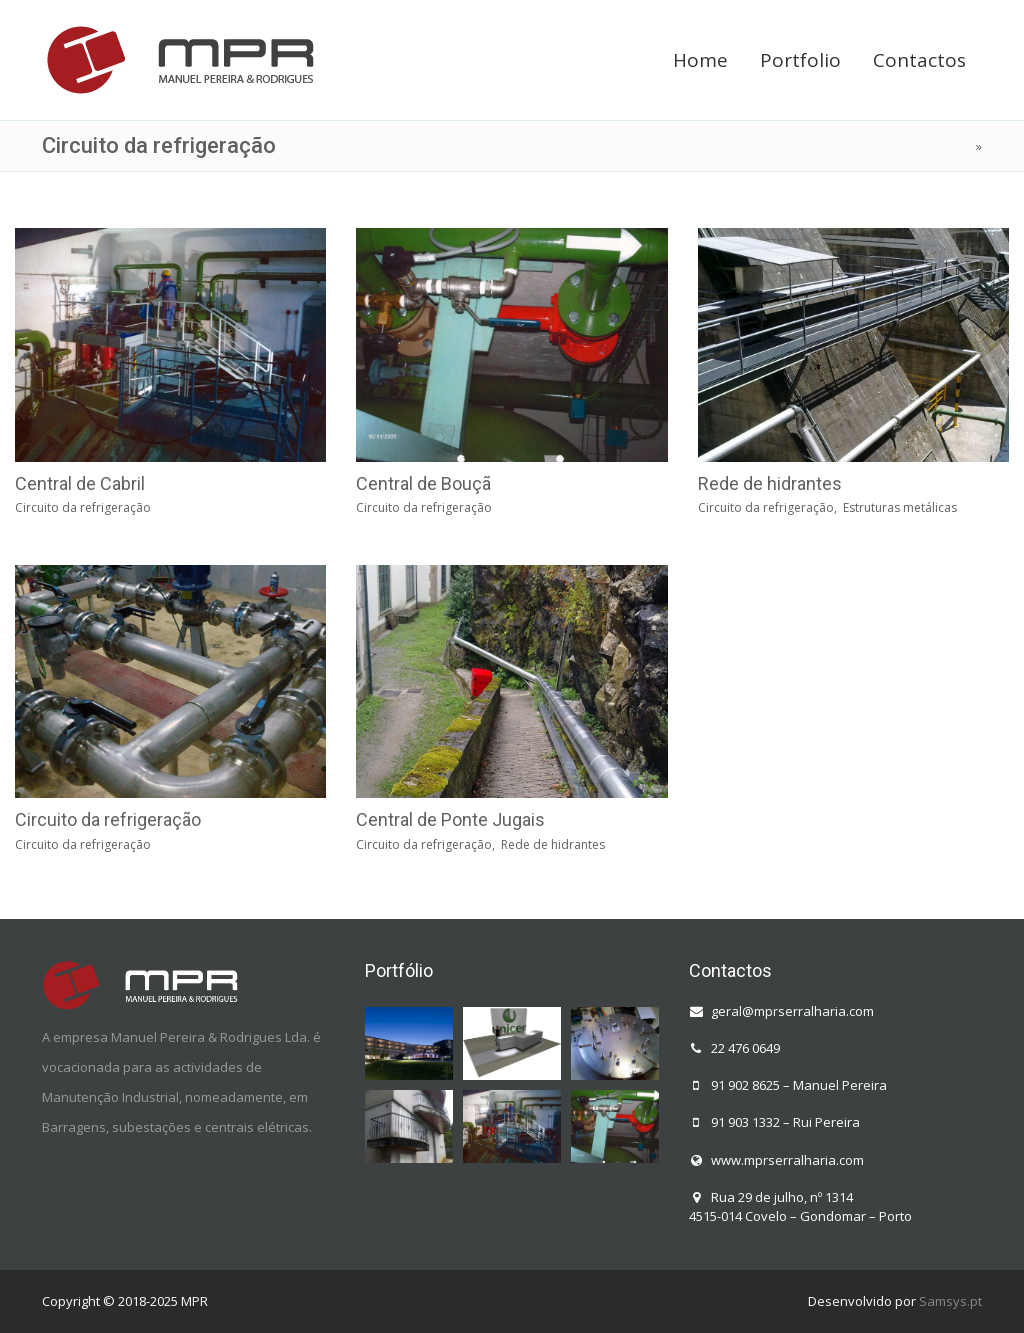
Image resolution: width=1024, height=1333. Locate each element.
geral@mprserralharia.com (792, 1011)
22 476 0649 (745, 1048)
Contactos (919, 60)
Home (700, 60)
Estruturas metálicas (900, 507)
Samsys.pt (950, 1301)
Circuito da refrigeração (83, 507)
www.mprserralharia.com (787, 1160)
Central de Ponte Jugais (450, 819)
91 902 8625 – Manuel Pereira (799, 1085)
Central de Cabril (80, 483)
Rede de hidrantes (770, 483)
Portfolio (800, 60)
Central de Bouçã (423, 483)
